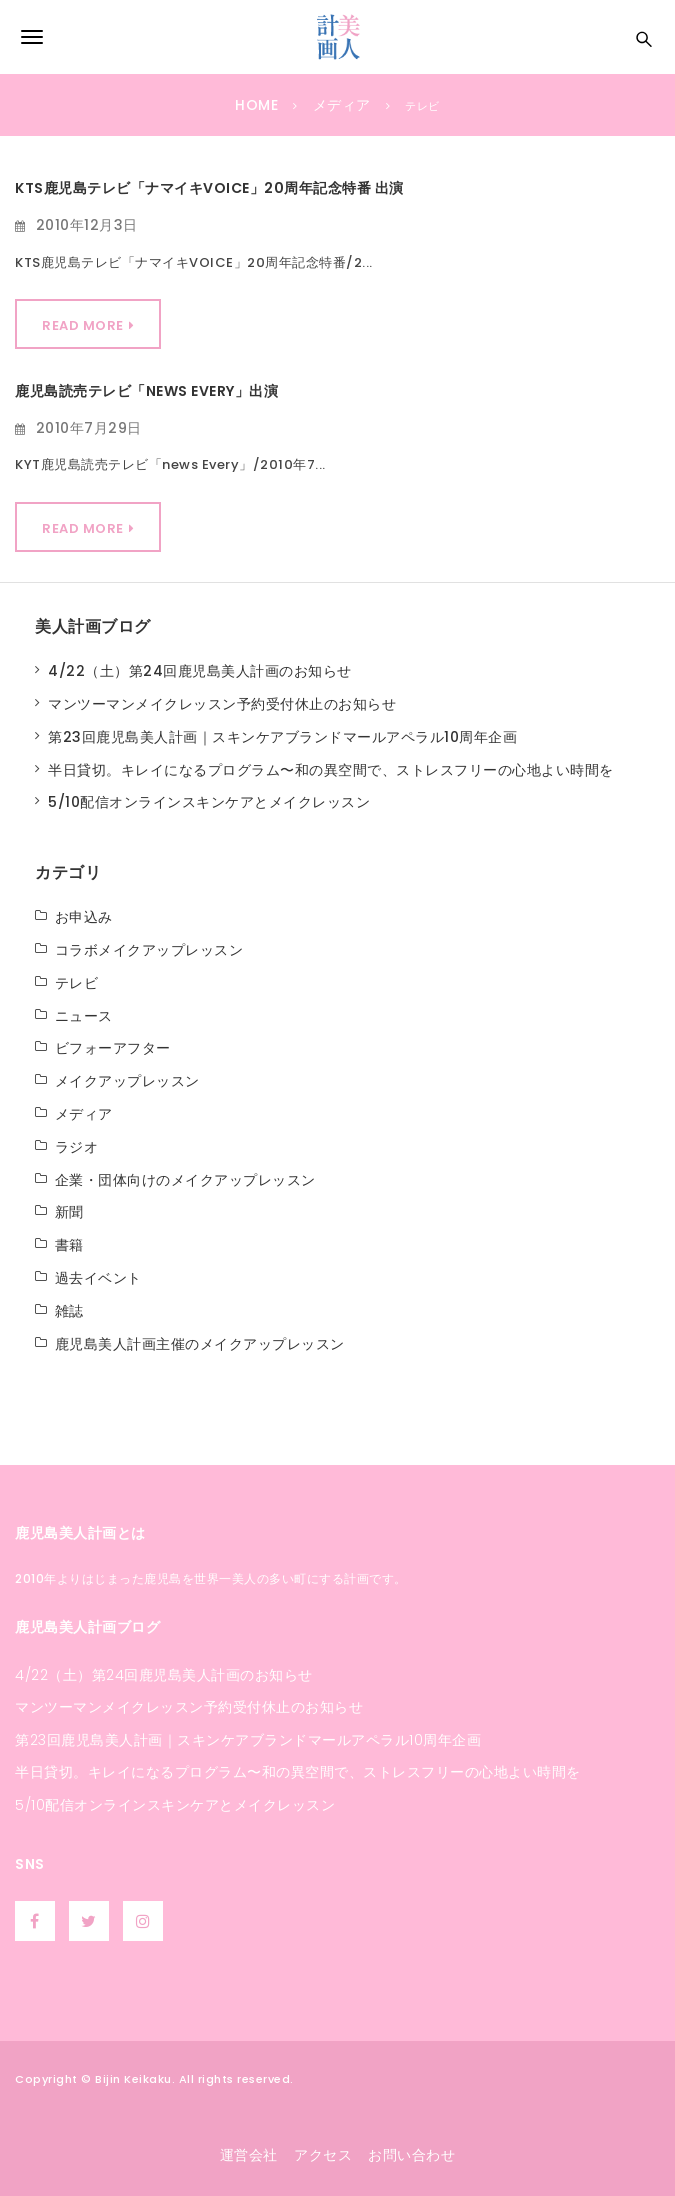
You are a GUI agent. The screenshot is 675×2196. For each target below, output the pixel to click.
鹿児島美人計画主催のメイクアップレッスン (200, 1344)
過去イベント (98, 1278)
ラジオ (77, 1147)
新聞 (69, 1212)
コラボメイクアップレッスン (149, 950)
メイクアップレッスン (127, 1081)
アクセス (323, 2155)
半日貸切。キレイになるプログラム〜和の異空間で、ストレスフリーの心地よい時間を (331, 770)
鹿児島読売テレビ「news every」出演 (146, 391)
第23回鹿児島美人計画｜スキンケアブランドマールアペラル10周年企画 (282, 737)
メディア (84, 1114)
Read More (83, 325)
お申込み (84, 917)
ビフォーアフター (113, 1048)
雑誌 (69, 1311)
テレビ (77, 983)
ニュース (84, 1016)
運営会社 (249, 2155)
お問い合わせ (411, 2155)
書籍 (69, 1245)
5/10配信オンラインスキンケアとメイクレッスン (209, 802)
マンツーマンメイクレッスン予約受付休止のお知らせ (222, 704)
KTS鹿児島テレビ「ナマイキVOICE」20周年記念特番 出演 (209, 188)
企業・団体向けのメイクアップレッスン (185, 1180)
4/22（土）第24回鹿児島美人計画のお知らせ (200, 671)
